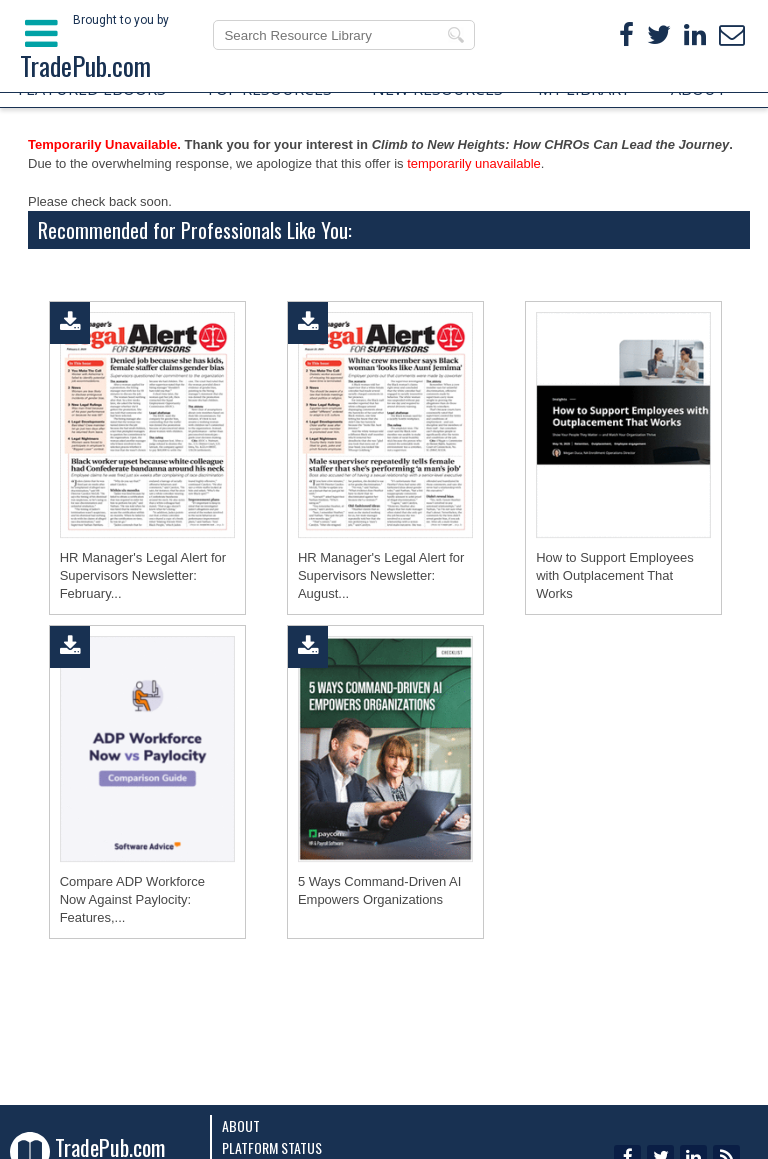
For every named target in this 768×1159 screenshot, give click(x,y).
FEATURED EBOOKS (92, 89)
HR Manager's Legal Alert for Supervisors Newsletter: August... (381, 575)
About (241, 1125)
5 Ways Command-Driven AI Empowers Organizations (380, 890)
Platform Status (272, 1147)
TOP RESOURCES (268, 89)
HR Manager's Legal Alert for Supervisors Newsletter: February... (143, 575)
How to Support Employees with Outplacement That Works (615, 575)
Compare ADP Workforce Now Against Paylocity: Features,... (132, 899)
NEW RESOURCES (437, 89)
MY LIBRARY (584, 89)
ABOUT (699, 89)
